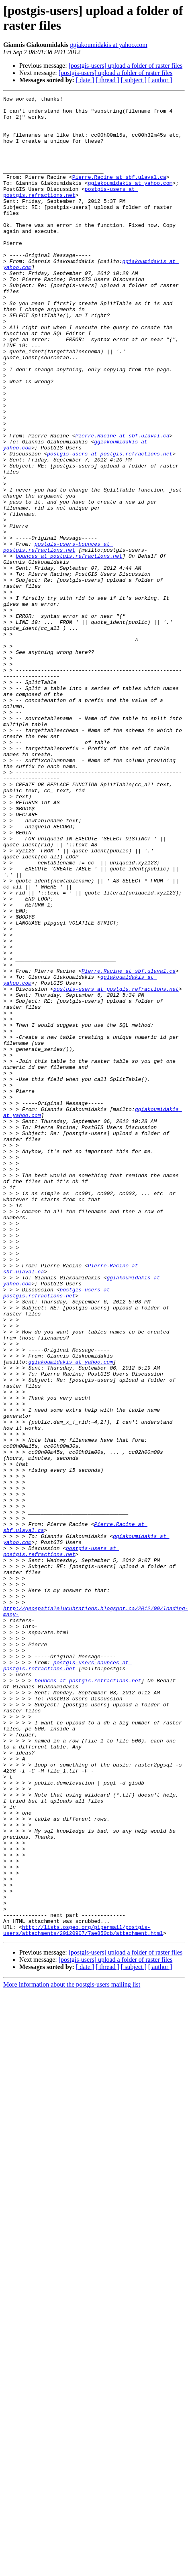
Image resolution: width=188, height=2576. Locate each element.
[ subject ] (134, 80)
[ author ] (160, 80)
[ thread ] (107, 80)
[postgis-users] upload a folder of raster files (125, 65)
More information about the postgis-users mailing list (71, 2352)
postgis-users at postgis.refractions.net (70, 211)
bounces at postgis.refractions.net (69, 648)
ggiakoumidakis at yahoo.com (108, 44)
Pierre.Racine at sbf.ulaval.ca (119, 193)
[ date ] (85, 80)
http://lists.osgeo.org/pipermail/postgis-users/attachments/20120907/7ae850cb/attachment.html (83, 2297)
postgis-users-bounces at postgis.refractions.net (58, 637)
